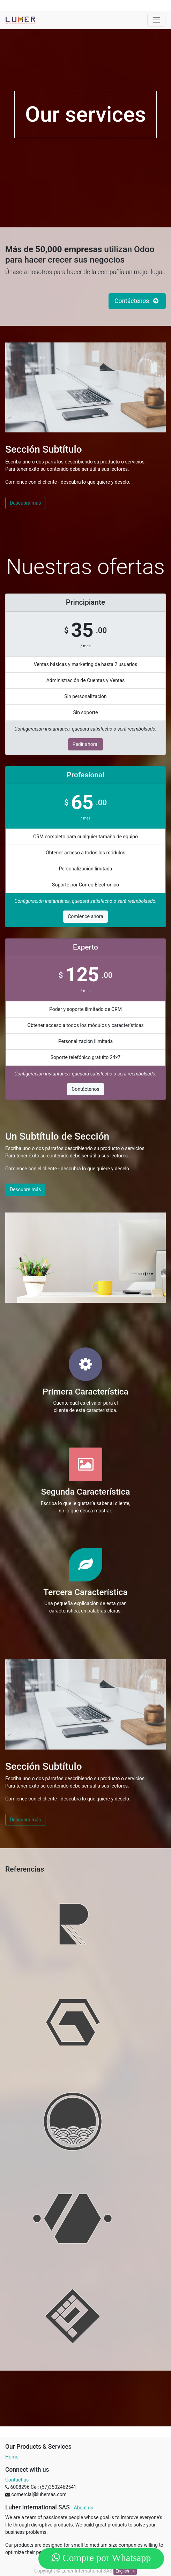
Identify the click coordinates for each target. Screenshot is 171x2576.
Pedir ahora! (86, 744)
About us (84, 2507)
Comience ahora (85, 916)
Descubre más (25, 1189)
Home (11, 2457)
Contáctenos (85, 1089)
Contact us (17, 2480)
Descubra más (25, 503)
